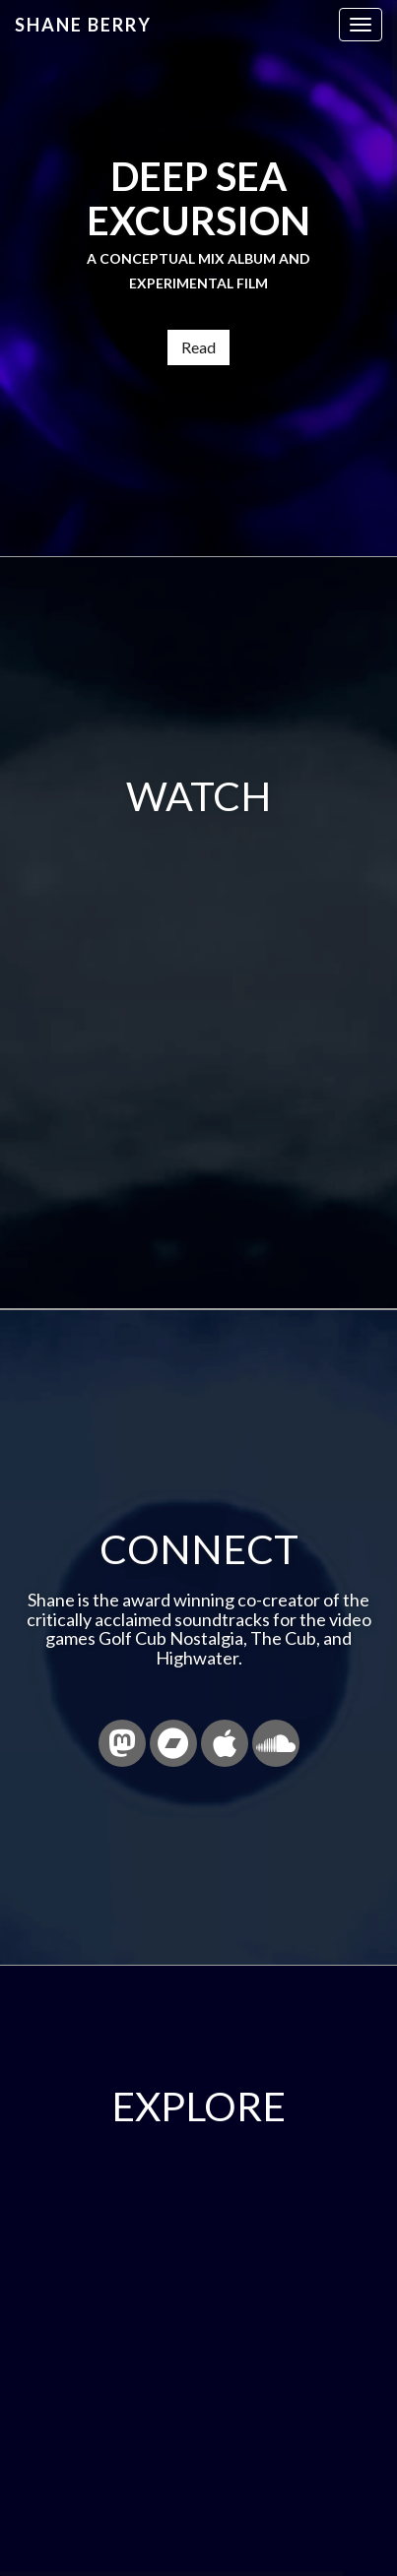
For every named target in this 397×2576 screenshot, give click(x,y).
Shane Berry (83, 24)
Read (198, 347)
